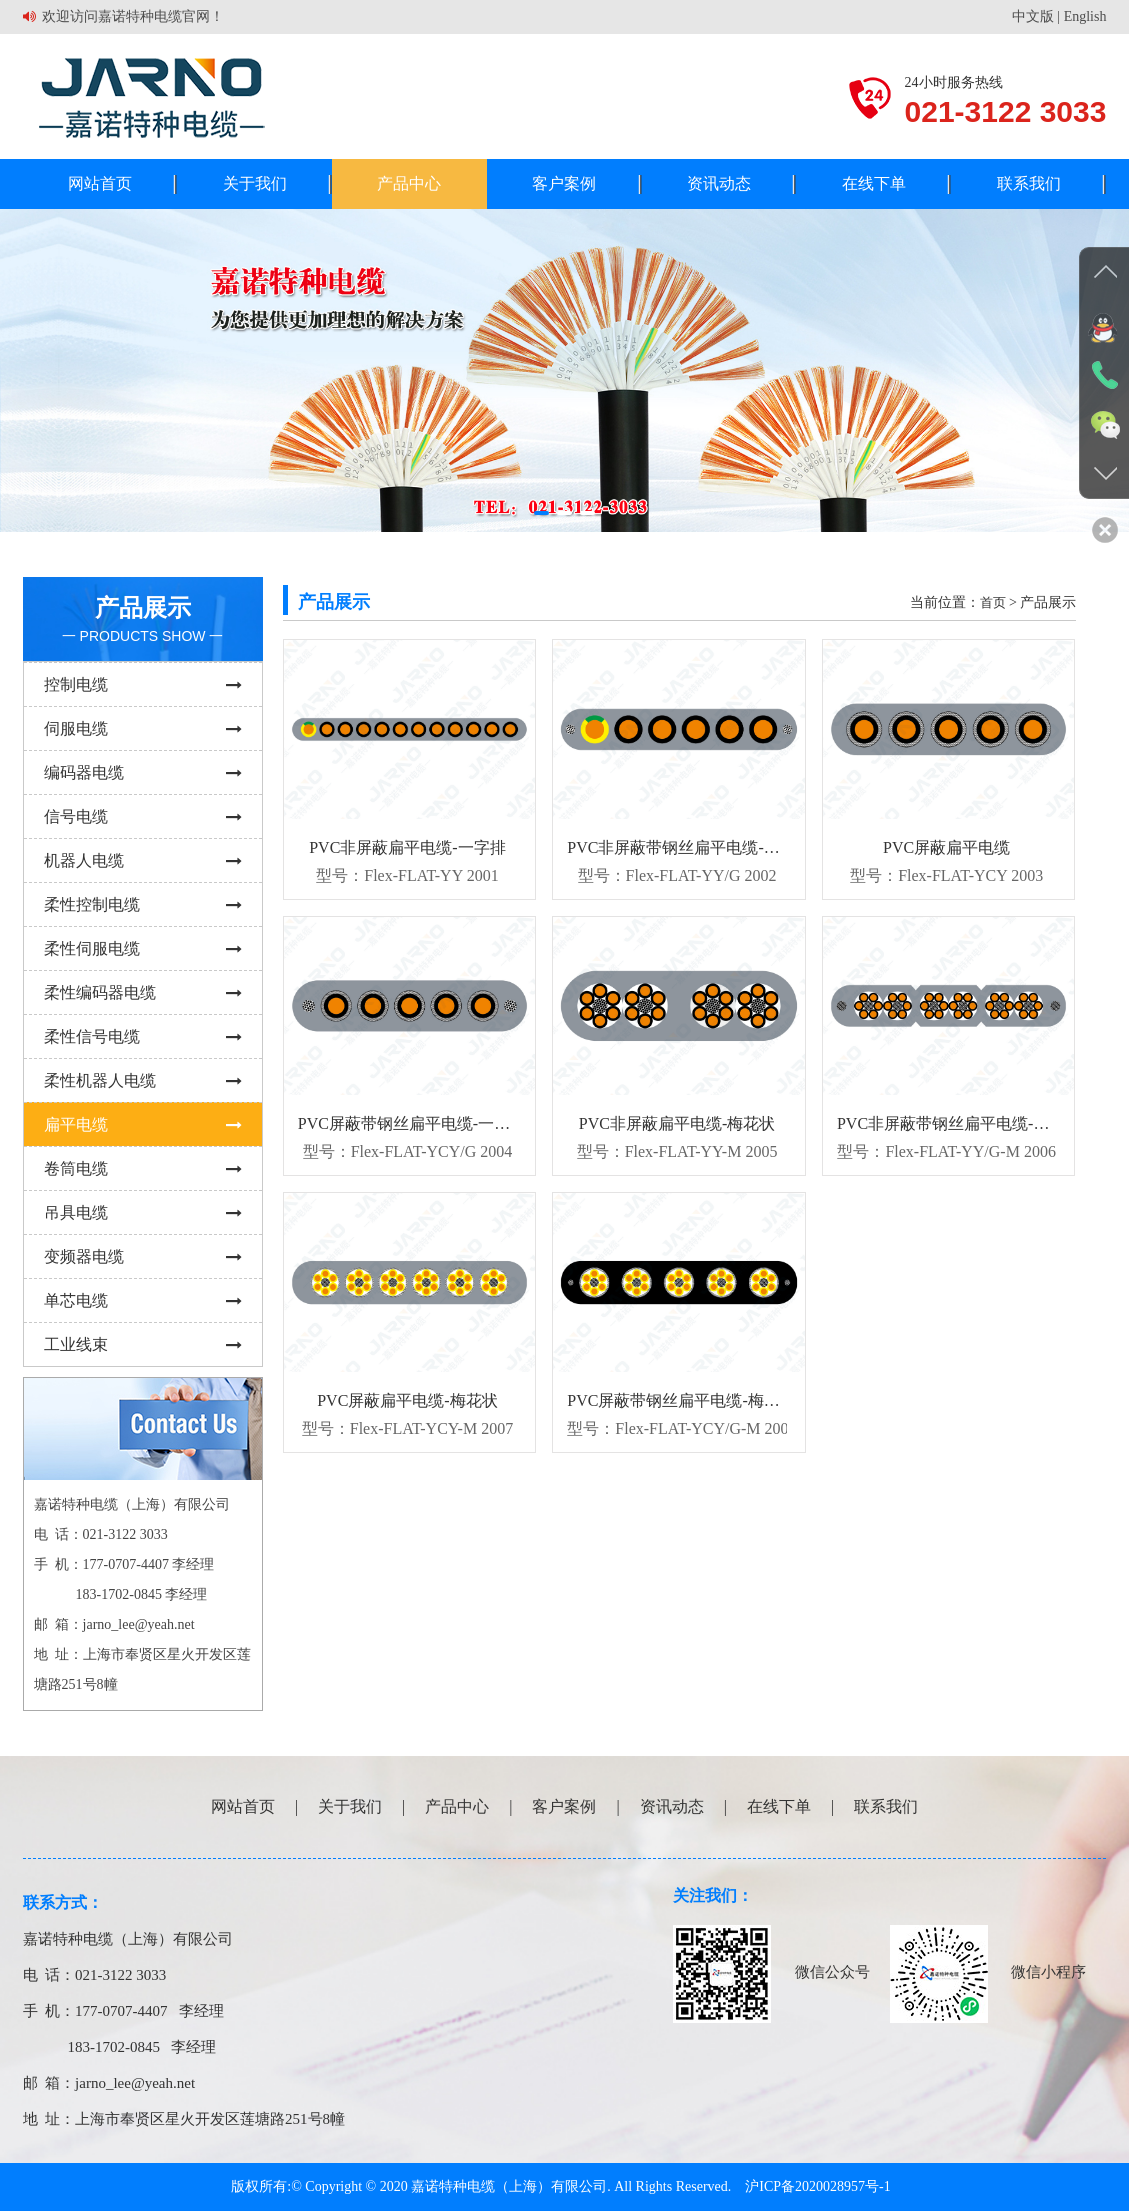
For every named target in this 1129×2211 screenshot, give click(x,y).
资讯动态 (719, 183)
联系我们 (1029, 183)
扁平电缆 (143, 1124)
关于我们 (255, 183)
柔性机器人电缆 (143, 1080)
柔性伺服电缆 (143, 948)
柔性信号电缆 (143, 1036)
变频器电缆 (143, 1256)
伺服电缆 (143, 728)
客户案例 (564, 183)
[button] (541, 513)
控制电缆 (143, 684)
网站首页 (100, 183)
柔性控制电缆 (143, 904)
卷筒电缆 (143, 1168)
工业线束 (143, 1344)
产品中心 (409, 183)
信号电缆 (143, 816)
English (1085, 16)
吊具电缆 (143, 1212)
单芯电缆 (143, 1300)
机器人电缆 (143, 860)
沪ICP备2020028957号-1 (817, 2186)
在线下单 (874, 183)
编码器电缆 (143, 772)
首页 (993, 602)
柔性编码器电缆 (143, 992)
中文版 (1033, 16)
